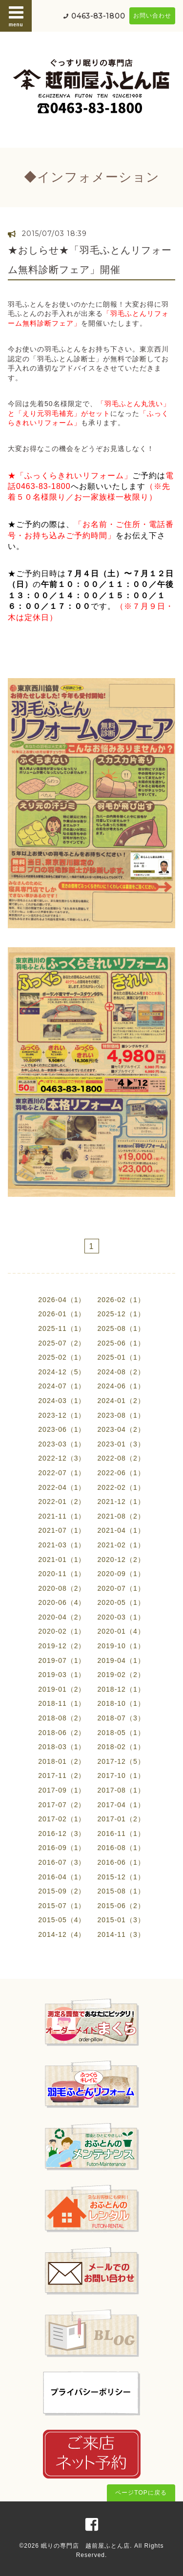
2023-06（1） (61, 1429)
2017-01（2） (121, 1819)
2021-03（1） (61, 1545)
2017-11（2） (61, 1775)
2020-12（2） (121, 1559)
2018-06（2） (61, 1733)
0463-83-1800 (98, 16)
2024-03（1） (61, 1401)
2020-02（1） (61, 1631)
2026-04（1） (61, 1300)
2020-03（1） (121, 1617)
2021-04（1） (121, 1530)
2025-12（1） (121, 1314)
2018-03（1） (61, 1747)
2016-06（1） (121, 1862)
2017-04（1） (121, 1805)
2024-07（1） (61, 1386)
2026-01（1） (61, 1314)
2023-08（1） (121, 1415)
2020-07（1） (121, 1588)
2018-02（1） (121, 1747)
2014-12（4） (61, 1934)
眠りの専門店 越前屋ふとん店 (85, 2545)
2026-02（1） (121, 1300)
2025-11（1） (61, 1328)
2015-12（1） (121, 1877)
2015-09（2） (61, 1891)
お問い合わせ (152, 15)
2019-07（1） (61, 1660)
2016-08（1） (121, 1848)
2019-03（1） (61, 1674)
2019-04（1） (121, 1660)
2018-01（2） (61, 1761)
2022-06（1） (121, 1473)
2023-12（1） (61, 1415)
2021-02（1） (121, 1545)
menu (16, 15)
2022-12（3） (61, 1458)
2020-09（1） (121, 1574)
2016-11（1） (121, 1833)
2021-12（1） (121, 1501)
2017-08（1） (121, 1790)
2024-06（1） (121, 1386)
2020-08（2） (61, 1588)
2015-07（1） (61, 1906)
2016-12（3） (61, 1833)
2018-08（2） (61, 1718)
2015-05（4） (61, 1920)
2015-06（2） (121, 1906)
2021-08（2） (121, 1516)
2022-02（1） (121, 1487)
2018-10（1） (121, 1703)
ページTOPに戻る (140, 2492)
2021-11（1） (61, 1516)
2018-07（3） (121, 1718)
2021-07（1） (61, 1530)
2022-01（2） (61, 1501)
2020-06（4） (61, 1602)
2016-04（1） (61, 1877)
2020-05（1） (121, 1602)
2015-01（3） (121, 1920)
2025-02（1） (61, 1357)
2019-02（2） (121, 1674)
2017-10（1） (121, 1775)
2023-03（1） (61, 1444)
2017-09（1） (61, 1790)
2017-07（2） (61, 1805)
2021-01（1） (61, 1559)
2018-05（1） (121, 1733)
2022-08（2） (121, 1458)
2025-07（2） (61, 1343)
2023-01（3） (121, 1444)
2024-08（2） (121, 1372)
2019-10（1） (121, 1646)
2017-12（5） (121, 1761)
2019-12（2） (61, 1646)
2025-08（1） (121, 1328)
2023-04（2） (121, 1429)
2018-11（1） (61, 1703)
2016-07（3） (61, 1862)
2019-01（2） (61, 1689)
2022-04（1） (61, 1487)
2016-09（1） (61, 1848)
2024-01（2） (121, 1401)
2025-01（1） (121, 1357)
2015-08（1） (121, 1891)
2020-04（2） (61, 1617)
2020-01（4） (121, 1631)
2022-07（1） (61, 1473)
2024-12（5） (61, 1372)
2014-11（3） (121, 1934)
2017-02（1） (61, 1819)
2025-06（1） (121, 1343)
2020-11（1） (61, 1574)
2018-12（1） (121, 1689)
